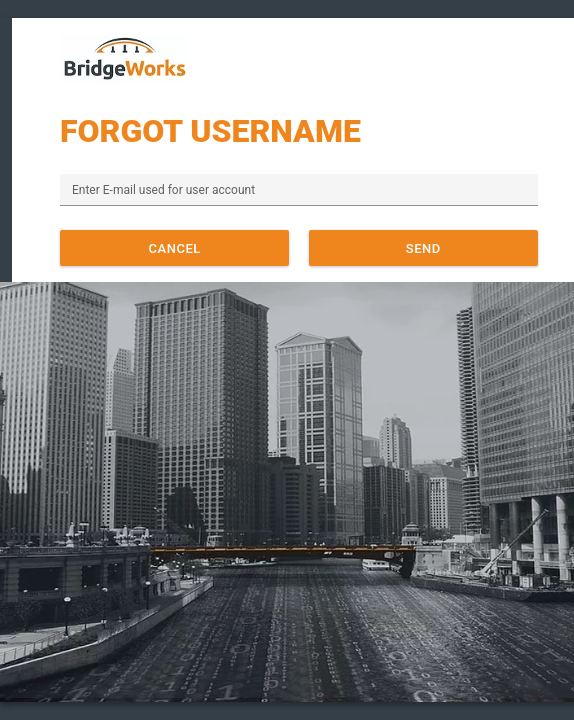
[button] (174, 248)
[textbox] (299, 190)
